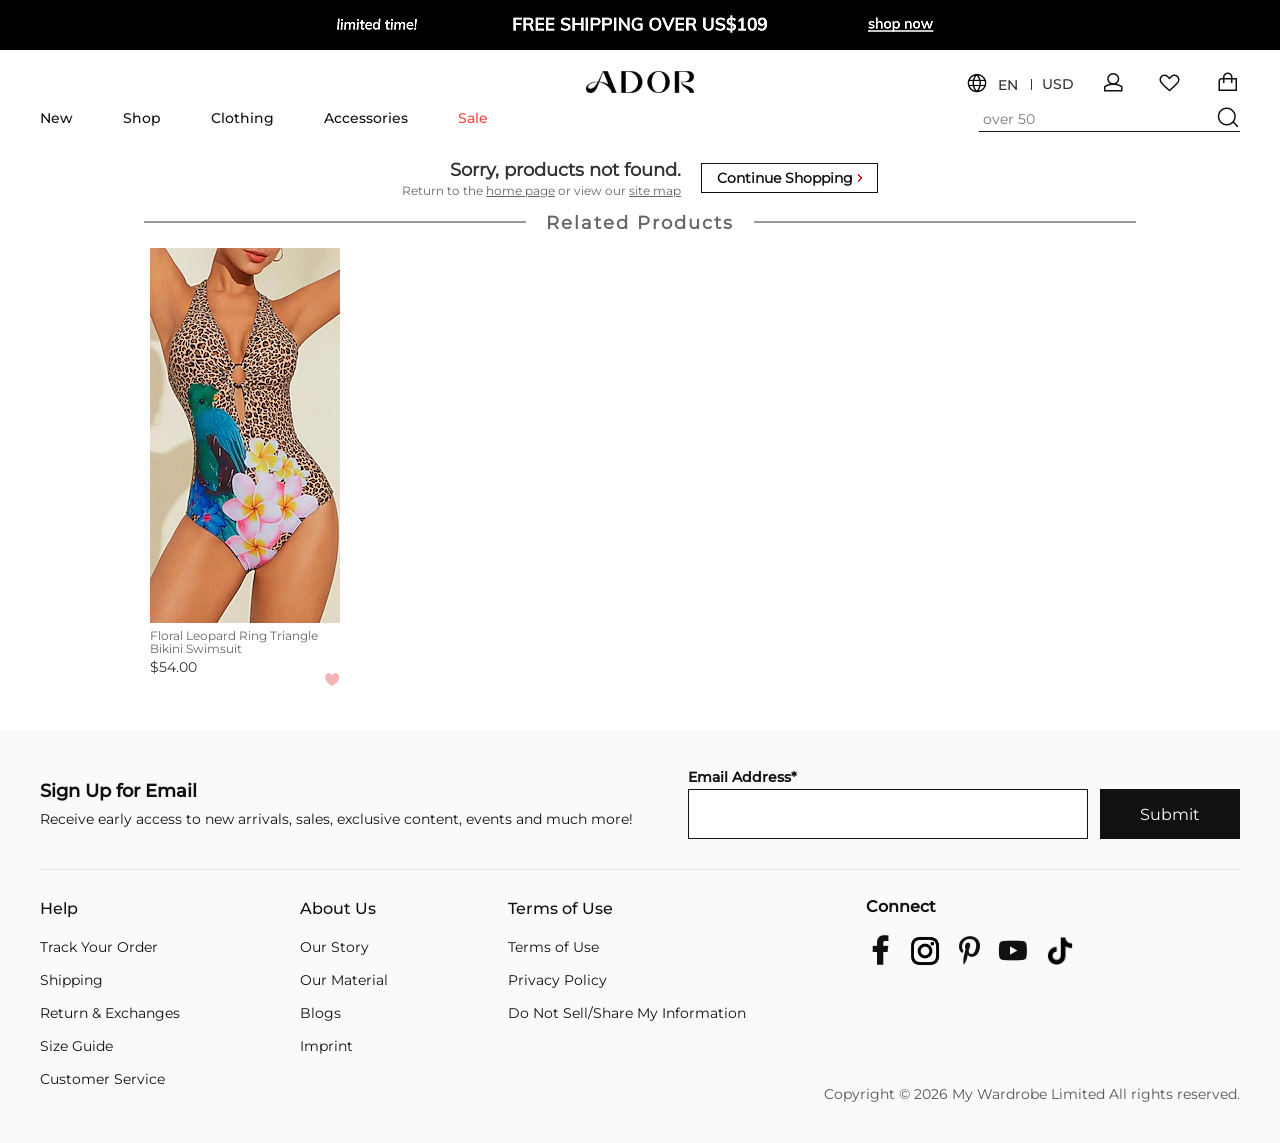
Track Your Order (99, 947)
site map (655, 190)
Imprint (326, 1046)
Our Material (344, 980)
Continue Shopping (789, 178)
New (56, 118)
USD (1058, 84)
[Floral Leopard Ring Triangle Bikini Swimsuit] (245, 435)
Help (59, 909)
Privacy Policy (557, 980)
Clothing (242, 118)
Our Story (334, 947)
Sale (473, 118)
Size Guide (76, 1046)
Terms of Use (560, 909)
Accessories (366, 118)
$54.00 (173, 667)
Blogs (320, 1013)
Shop (142, 118)
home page (520, 190)
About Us (338, 909)
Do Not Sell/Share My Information (627, 1013)
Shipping (71, 980)
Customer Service (102, 1079)
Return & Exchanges (110, 1013)
